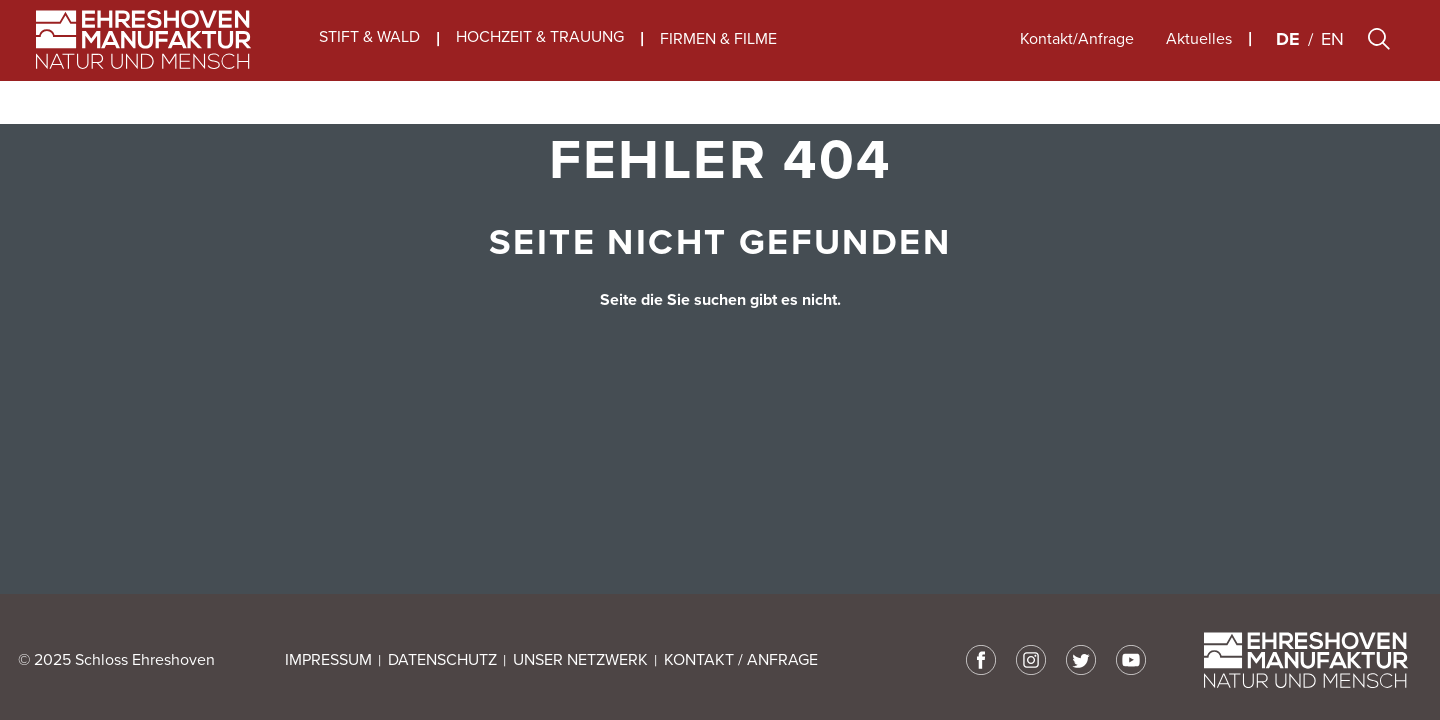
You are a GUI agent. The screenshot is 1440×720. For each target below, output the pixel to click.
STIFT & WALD (369, 59)
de (1288, 61)
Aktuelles (1199, 61)
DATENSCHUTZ (442, 660)
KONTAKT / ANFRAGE (741, 660)
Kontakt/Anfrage (1077, 61)
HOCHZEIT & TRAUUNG (540, 59)
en (1332, 61)
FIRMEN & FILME (718, 61)
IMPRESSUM (328, 660)
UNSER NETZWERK (580, 660)
